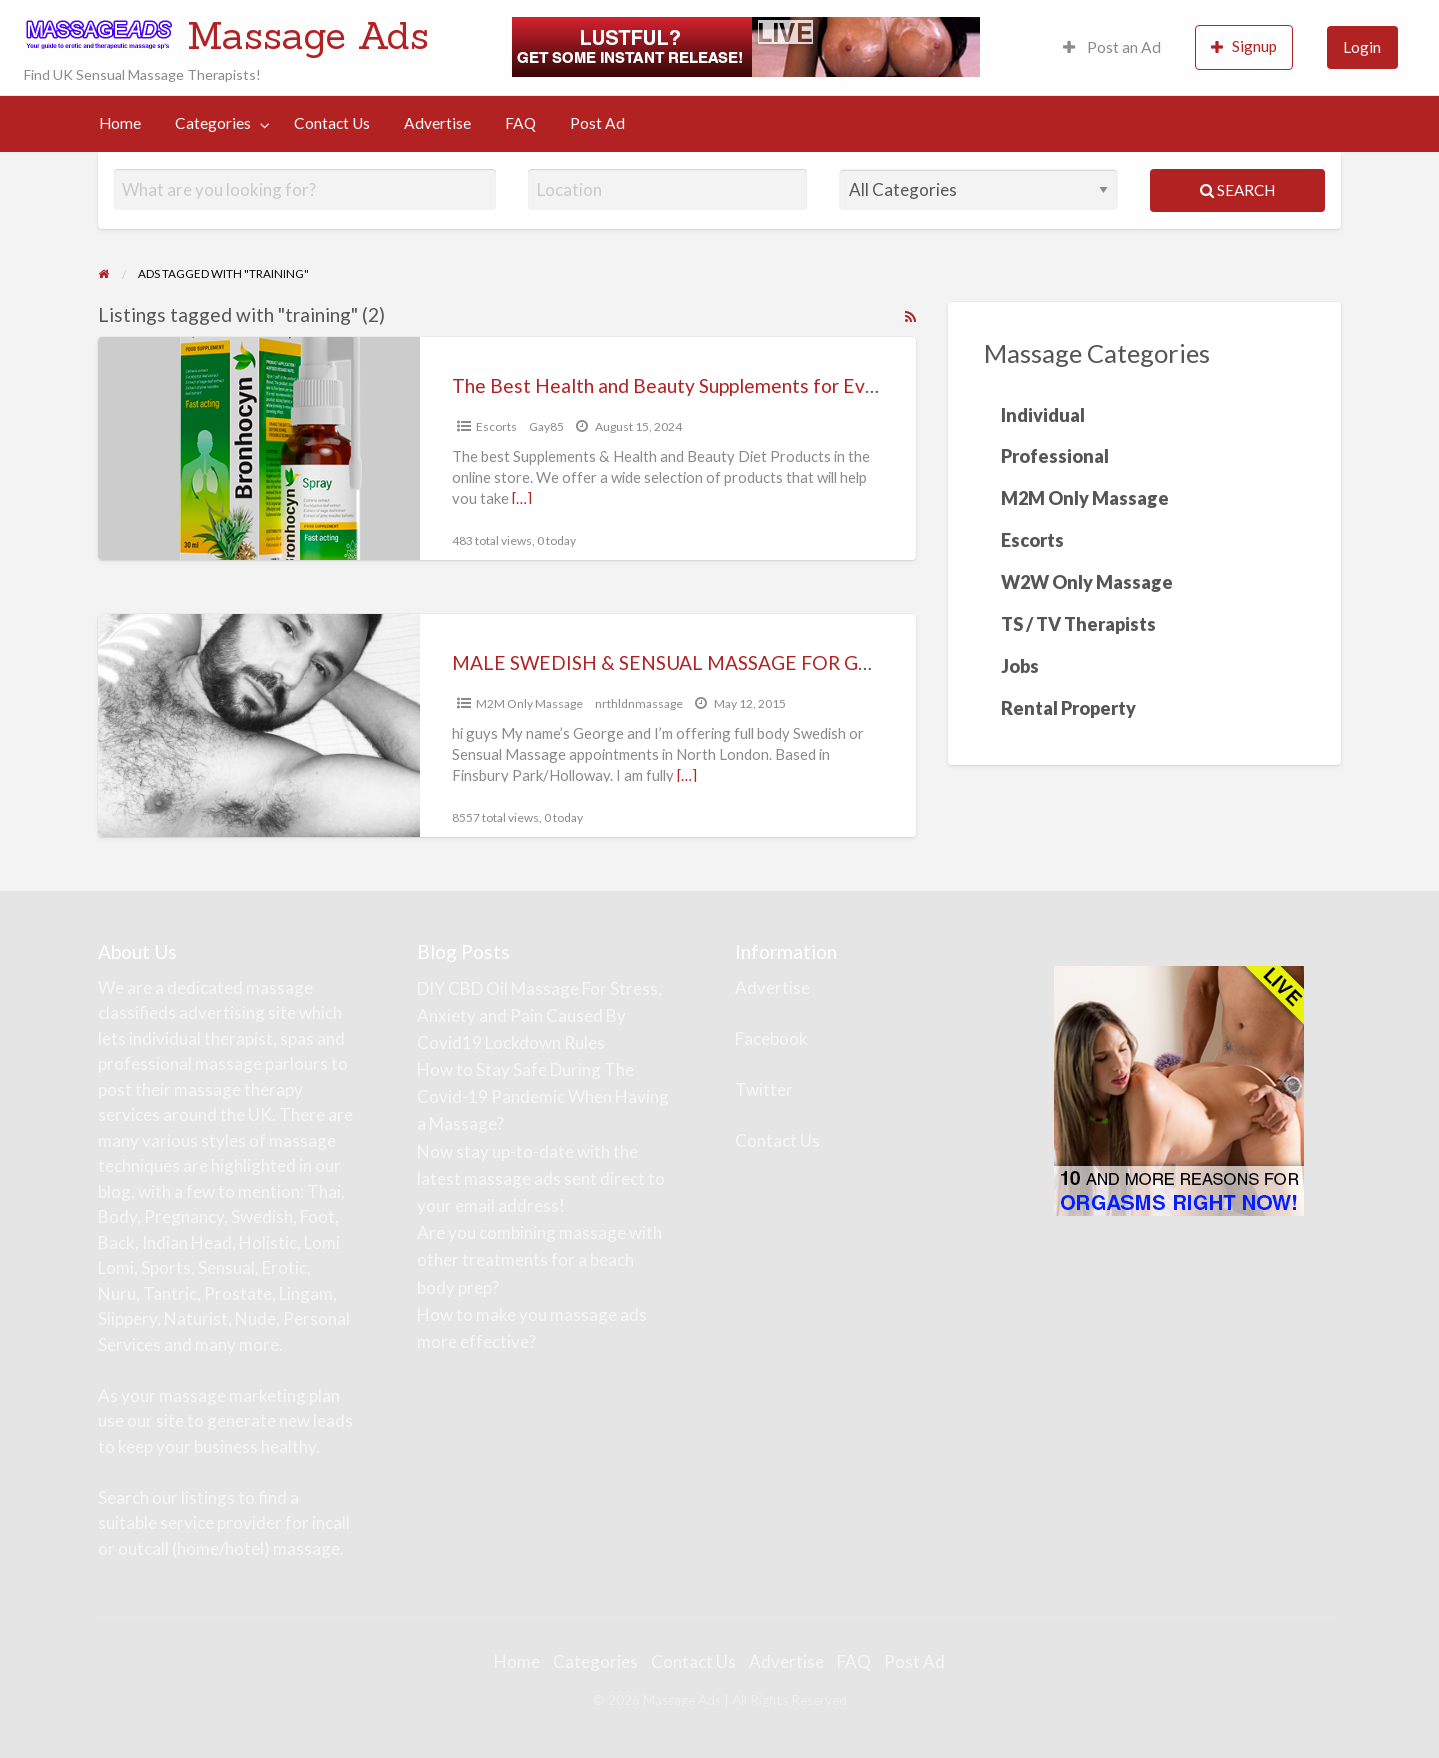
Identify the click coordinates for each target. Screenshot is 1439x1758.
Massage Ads (308, 35)
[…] (522, 498)
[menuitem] (1112, 47)
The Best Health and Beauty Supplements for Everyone (688, 385)
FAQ (520, 123)
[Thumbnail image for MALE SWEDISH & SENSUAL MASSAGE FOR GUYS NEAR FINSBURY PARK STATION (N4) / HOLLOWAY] (259, 725)
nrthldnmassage (639, 703)
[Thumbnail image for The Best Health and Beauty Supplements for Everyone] (259, 448)
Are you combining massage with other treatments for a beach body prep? (539, 1259)
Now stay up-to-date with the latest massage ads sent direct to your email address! (541, 1178)
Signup (1244, 46)
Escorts (496, 426)
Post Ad (597, 123)
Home (120, 123)
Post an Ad (1112, 47)
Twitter (764, 1089)
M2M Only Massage (529, 703)
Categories (213, 123)
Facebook (771, 1038)
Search (1237, 190)
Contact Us (332, 123)
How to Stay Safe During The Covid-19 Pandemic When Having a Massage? (543, 1096)
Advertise (437, 123)
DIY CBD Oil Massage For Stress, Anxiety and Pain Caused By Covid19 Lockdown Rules (539, 1015)
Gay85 (546, 426)
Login (1362, 47)
